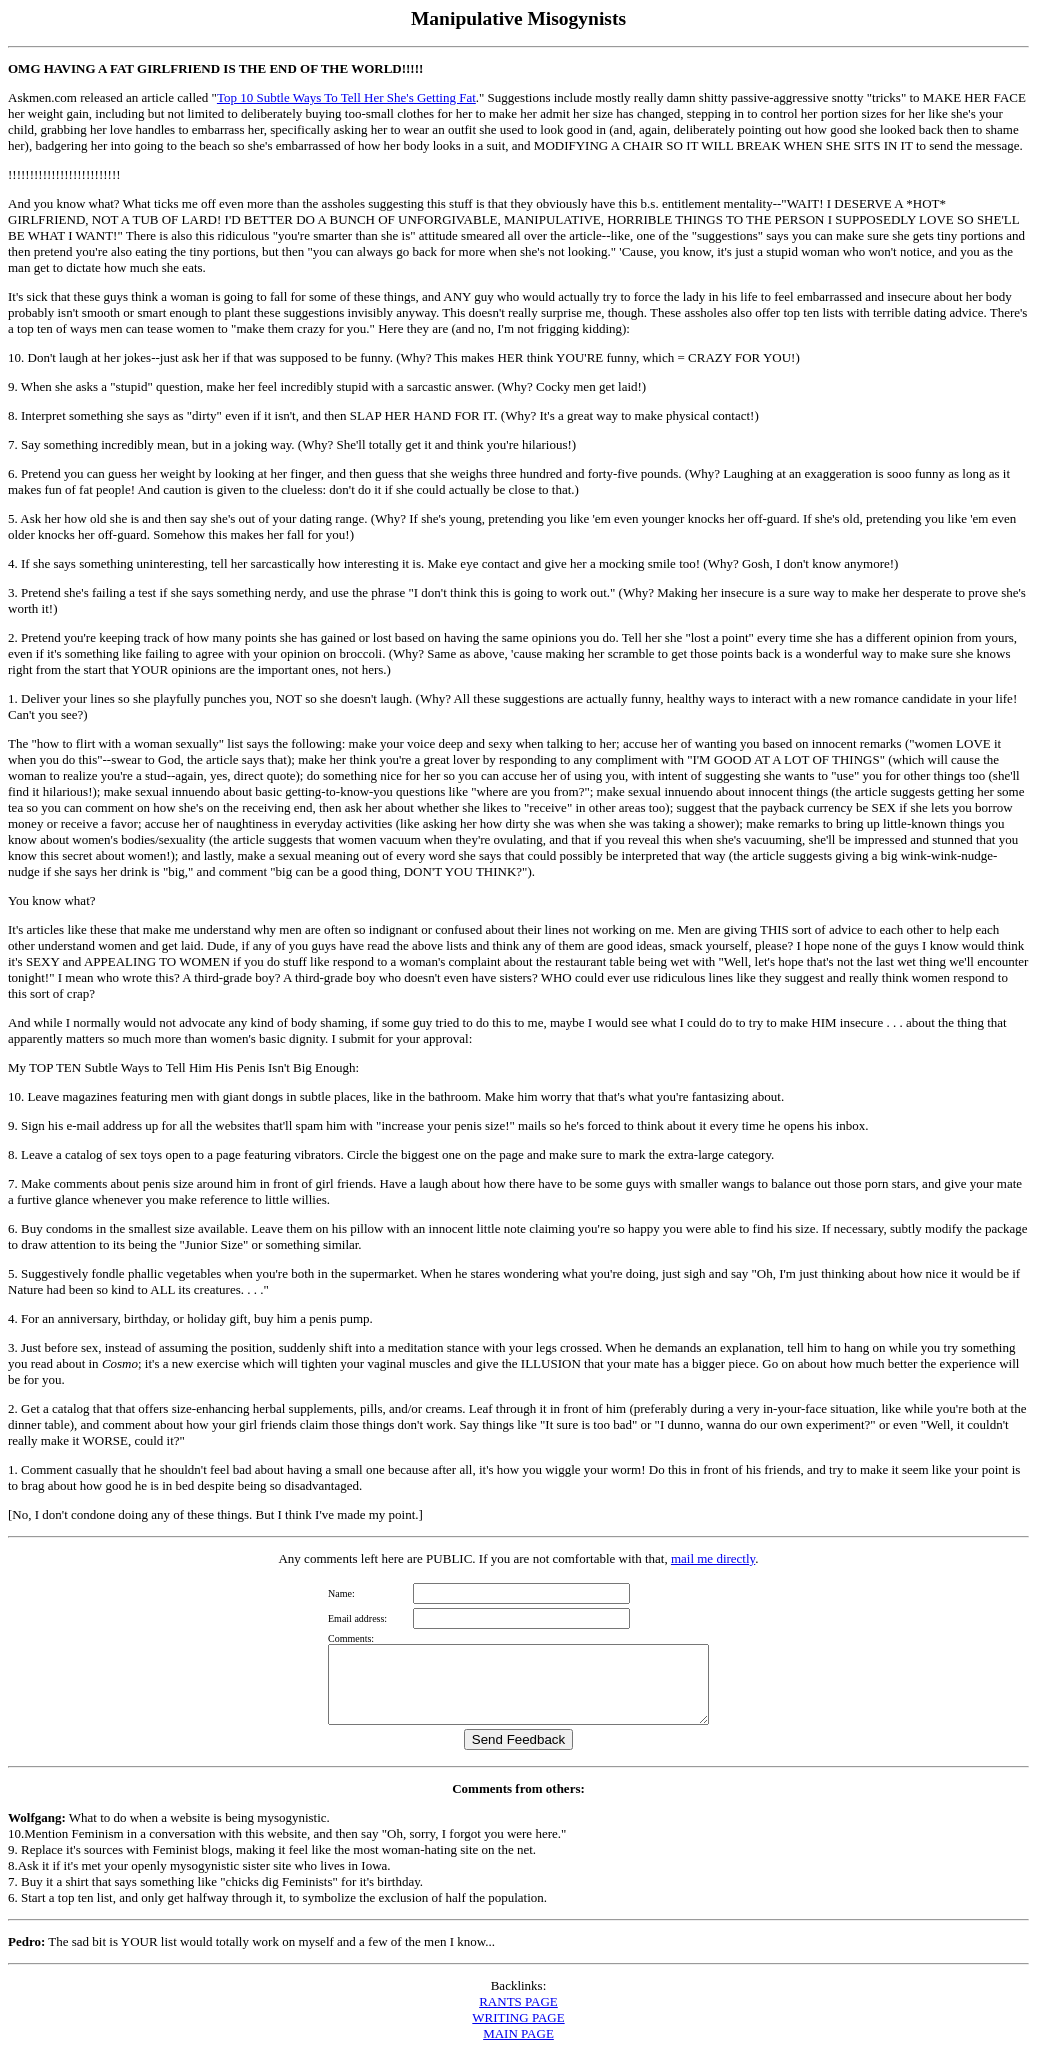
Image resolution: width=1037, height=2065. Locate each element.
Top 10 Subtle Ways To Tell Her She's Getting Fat (346, 97)
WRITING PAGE (518, 2032)
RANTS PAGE (518, 2016)
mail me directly (713, 1558)
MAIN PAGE (518, 2048)
